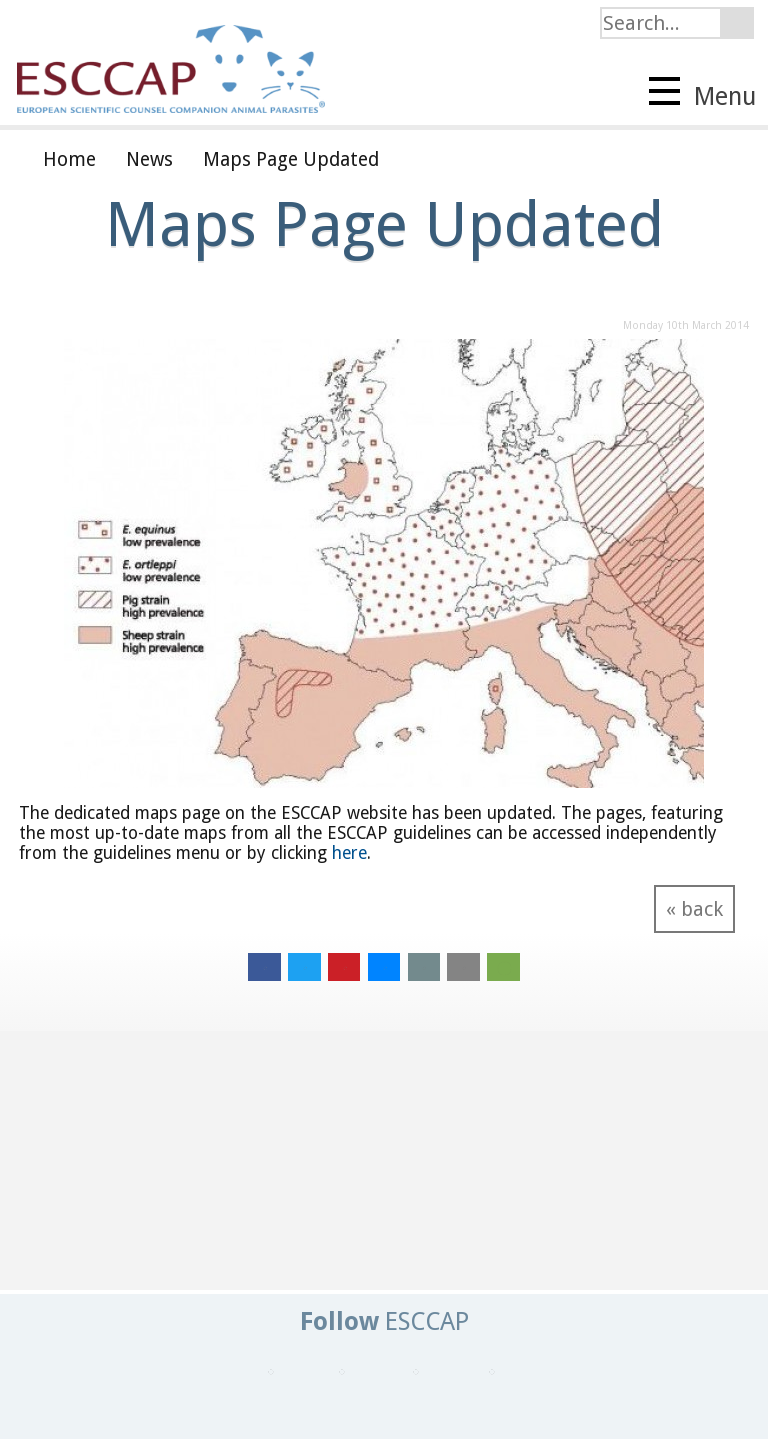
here (349, 853)
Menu (702, 94)
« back (694, 909)
